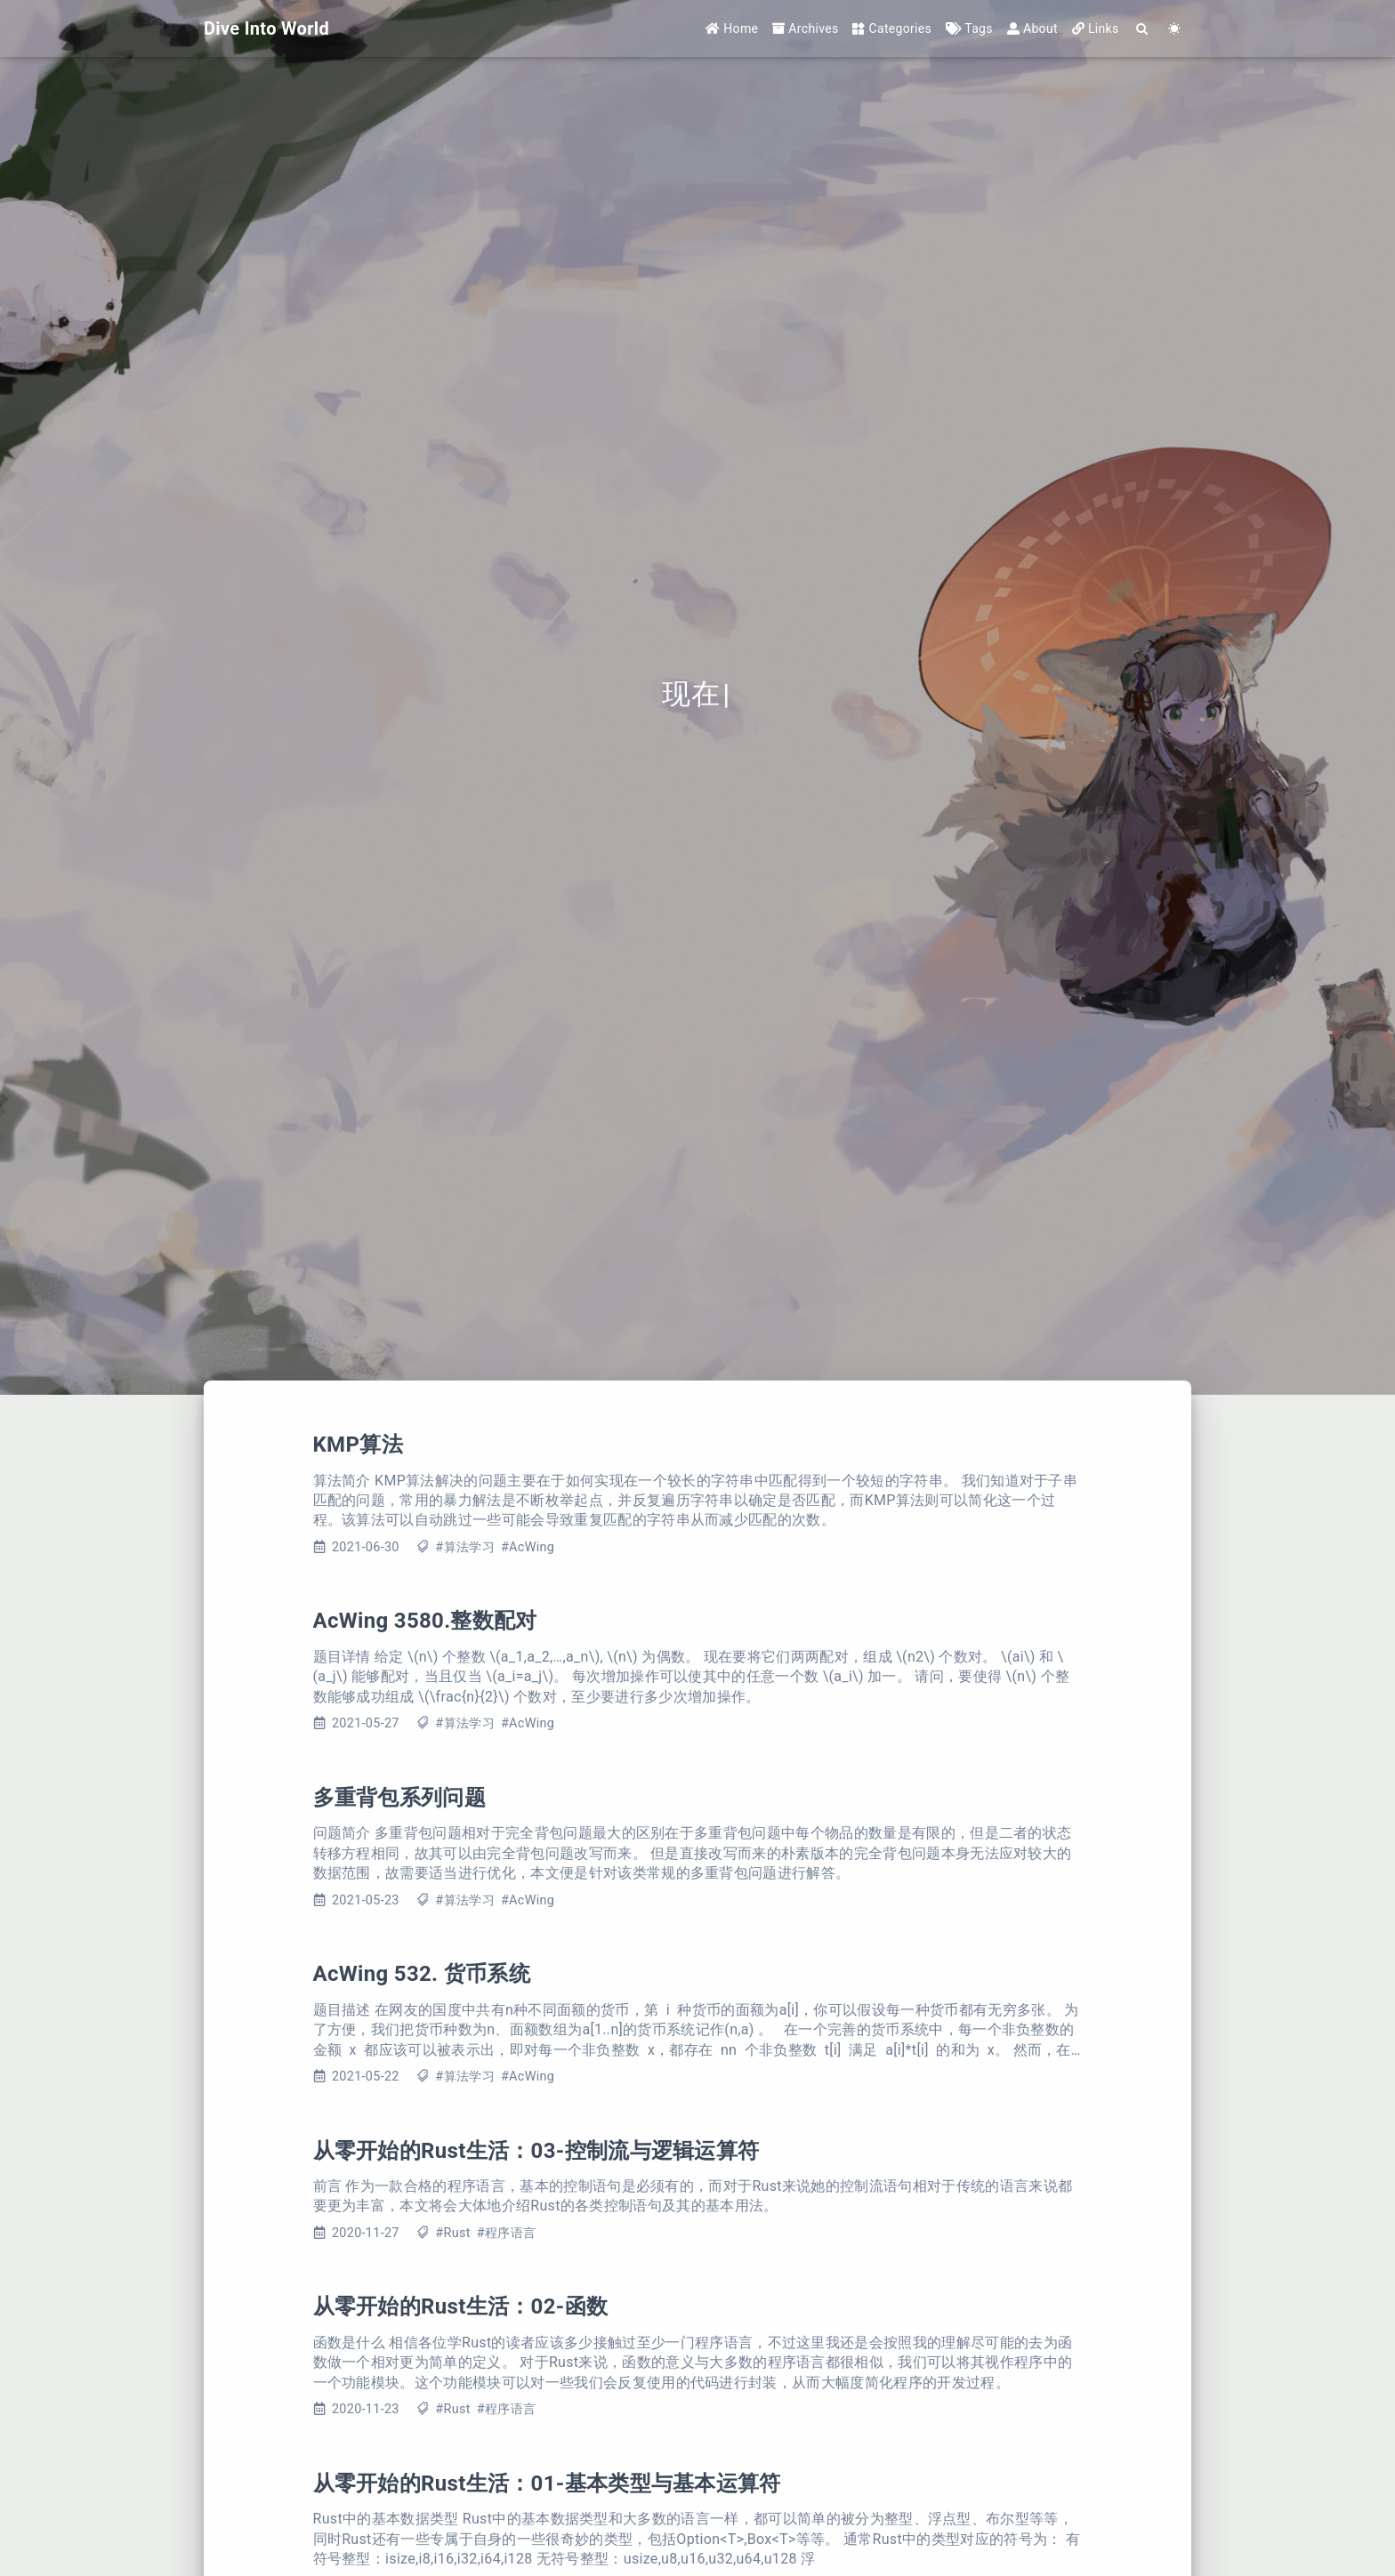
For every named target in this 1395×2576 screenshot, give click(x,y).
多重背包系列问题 (400, 1797)
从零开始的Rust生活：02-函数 (461, 2306)
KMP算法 (358, 1444)
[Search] (1142, 28)
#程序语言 (506, 2233)
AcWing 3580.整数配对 (425, 1620)
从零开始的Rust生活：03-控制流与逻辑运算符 (536, 2150)
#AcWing (527, 1547)
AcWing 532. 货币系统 (421, 1973)
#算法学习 (464, 1547)
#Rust (452, 2233)
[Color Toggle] (1174, 28)
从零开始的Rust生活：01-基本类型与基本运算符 (547, 2483)
